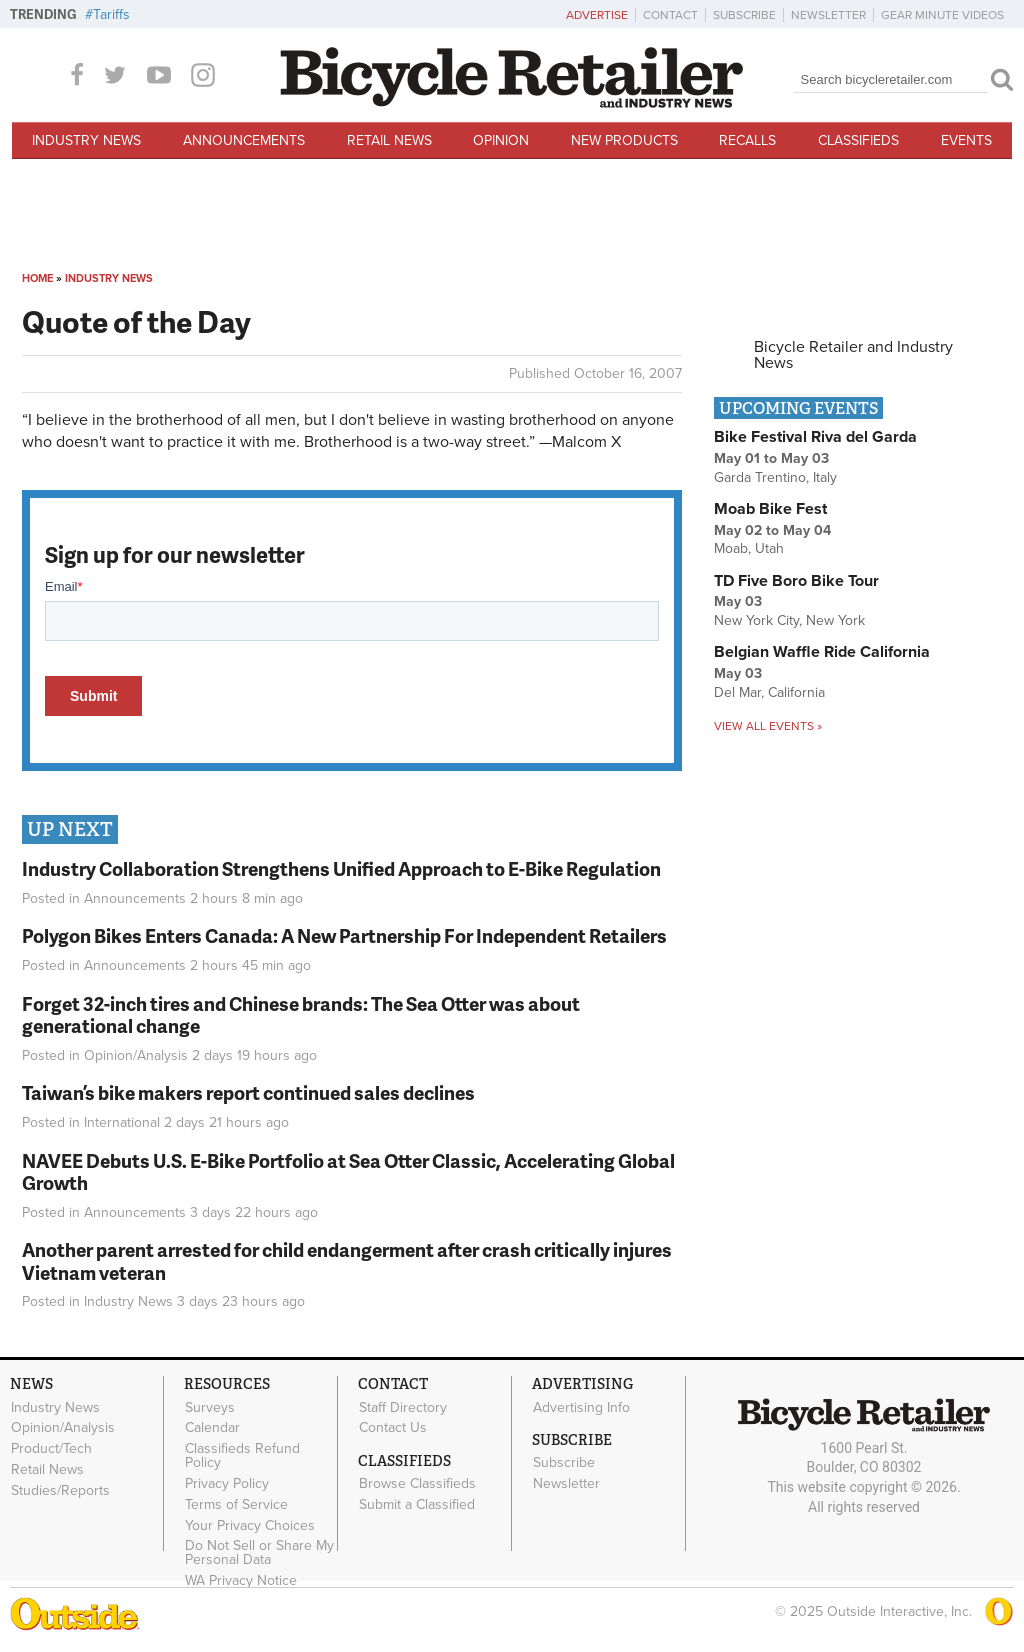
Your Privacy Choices (250, 1525)
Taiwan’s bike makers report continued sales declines (248, 1092)
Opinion (501, 140)
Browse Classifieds (417, 1484)
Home (37, 278)
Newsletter (828, 15)
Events (966, 140)
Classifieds (858, 140)
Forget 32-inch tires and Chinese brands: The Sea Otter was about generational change (301, 1015)
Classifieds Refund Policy (242, 1456)
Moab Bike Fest (770, 509)
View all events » (768, 726)
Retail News (389, 140)
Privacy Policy (227, 1484)
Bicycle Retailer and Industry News (853, 355)
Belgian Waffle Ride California (822, 652)
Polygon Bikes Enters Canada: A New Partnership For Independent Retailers (344, 935)
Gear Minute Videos (942, 15)
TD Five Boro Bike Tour (796, 581)
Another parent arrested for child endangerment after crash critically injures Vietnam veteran (347, 1261)
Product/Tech (51, 1449)
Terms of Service (236, 1504)
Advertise (597, 15)
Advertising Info (581, 1407)
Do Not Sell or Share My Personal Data (259, 1553)
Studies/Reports (60, 1490)
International (122, 1122)
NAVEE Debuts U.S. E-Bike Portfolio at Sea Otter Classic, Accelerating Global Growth (348, 1172)
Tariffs (111, 14)
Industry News (86, 140)
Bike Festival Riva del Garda (815, 437)
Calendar (212, 1428)
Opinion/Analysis (136, 1055)
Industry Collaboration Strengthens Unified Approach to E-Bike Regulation (341, 868)
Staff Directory (403, 1407)
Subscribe (744, 15)
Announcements (244, 140)
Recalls (747, 140)
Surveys (210, 1407)
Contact (670, 15)
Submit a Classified (417, 1505)
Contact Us (393, 1428)
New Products (624, 140)
